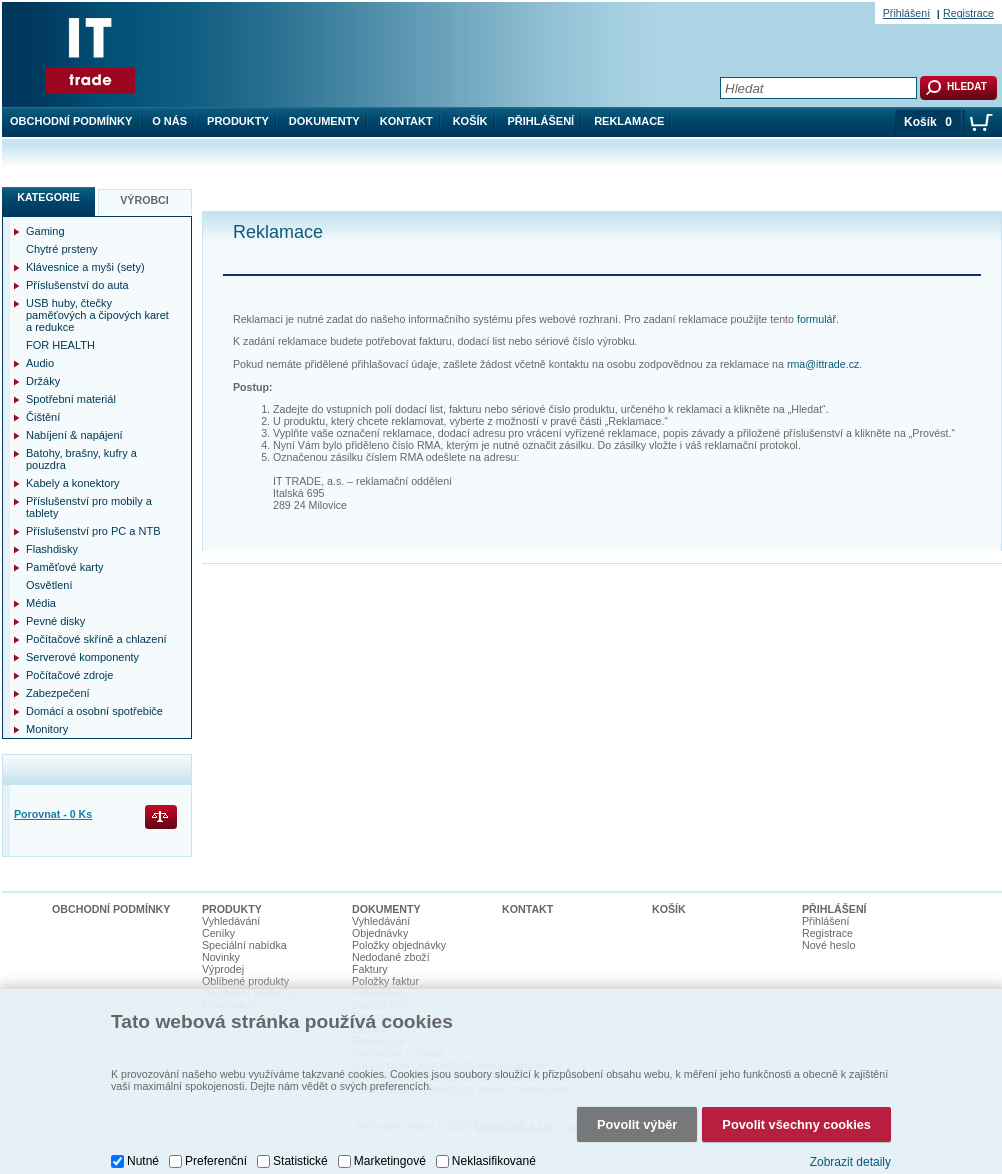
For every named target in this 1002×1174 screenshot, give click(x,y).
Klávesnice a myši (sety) (85, 267)
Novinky (221, 957)
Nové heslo (828, 945)
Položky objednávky (399, 945)
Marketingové (390, 1156)
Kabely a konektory (73, 483)
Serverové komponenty (82, 657)
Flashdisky (52, 549)
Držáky (43, 381)
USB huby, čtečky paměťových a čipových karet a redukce (97, 315)
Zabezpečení (58, 693)
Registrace (968, 13)
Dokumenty (324, 121)
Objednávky (380, 933)
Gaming (45, 231)
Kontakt (406, 121)
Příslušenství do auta (77, 285)
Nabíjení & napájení (74, 435)
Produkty (238, 121)
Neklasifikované (494, 1156)
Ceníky (218, 933)
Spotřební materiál (71, 399)
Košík (470, 121)
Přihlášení (541, 121)
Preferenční (216, 1156)
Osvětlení (49, 585)
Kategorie (48, 197)
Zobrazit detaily (850, 1157)
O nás (169, 121)
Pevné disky (55, 621)
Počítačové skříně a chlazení (96, 639)
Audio (40, 363)
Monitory (47, 729)
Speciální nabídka (244, 945)
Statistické (300, 1156)
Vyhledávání (231, 921)
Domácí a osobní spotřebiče (94, 711)
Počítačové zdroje (69, 675)
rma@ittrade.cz (823, 364)
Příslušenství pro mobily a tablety (89, 507)
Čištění (43, 417)
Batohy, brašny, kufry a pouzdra (81, 459)
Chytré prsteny (62, 249)
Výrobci (144, 200)
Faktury (370, 969)
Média (41, 603)
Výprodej (223, 969)
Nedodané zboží (391, 957)
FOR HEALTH (60, 345)
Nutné (143, 1156)
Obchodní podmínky (71, 121)
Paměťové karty (65, 567)
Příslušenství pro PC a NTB (93, 531)
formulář (816, 319)
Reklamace (629, 121)
